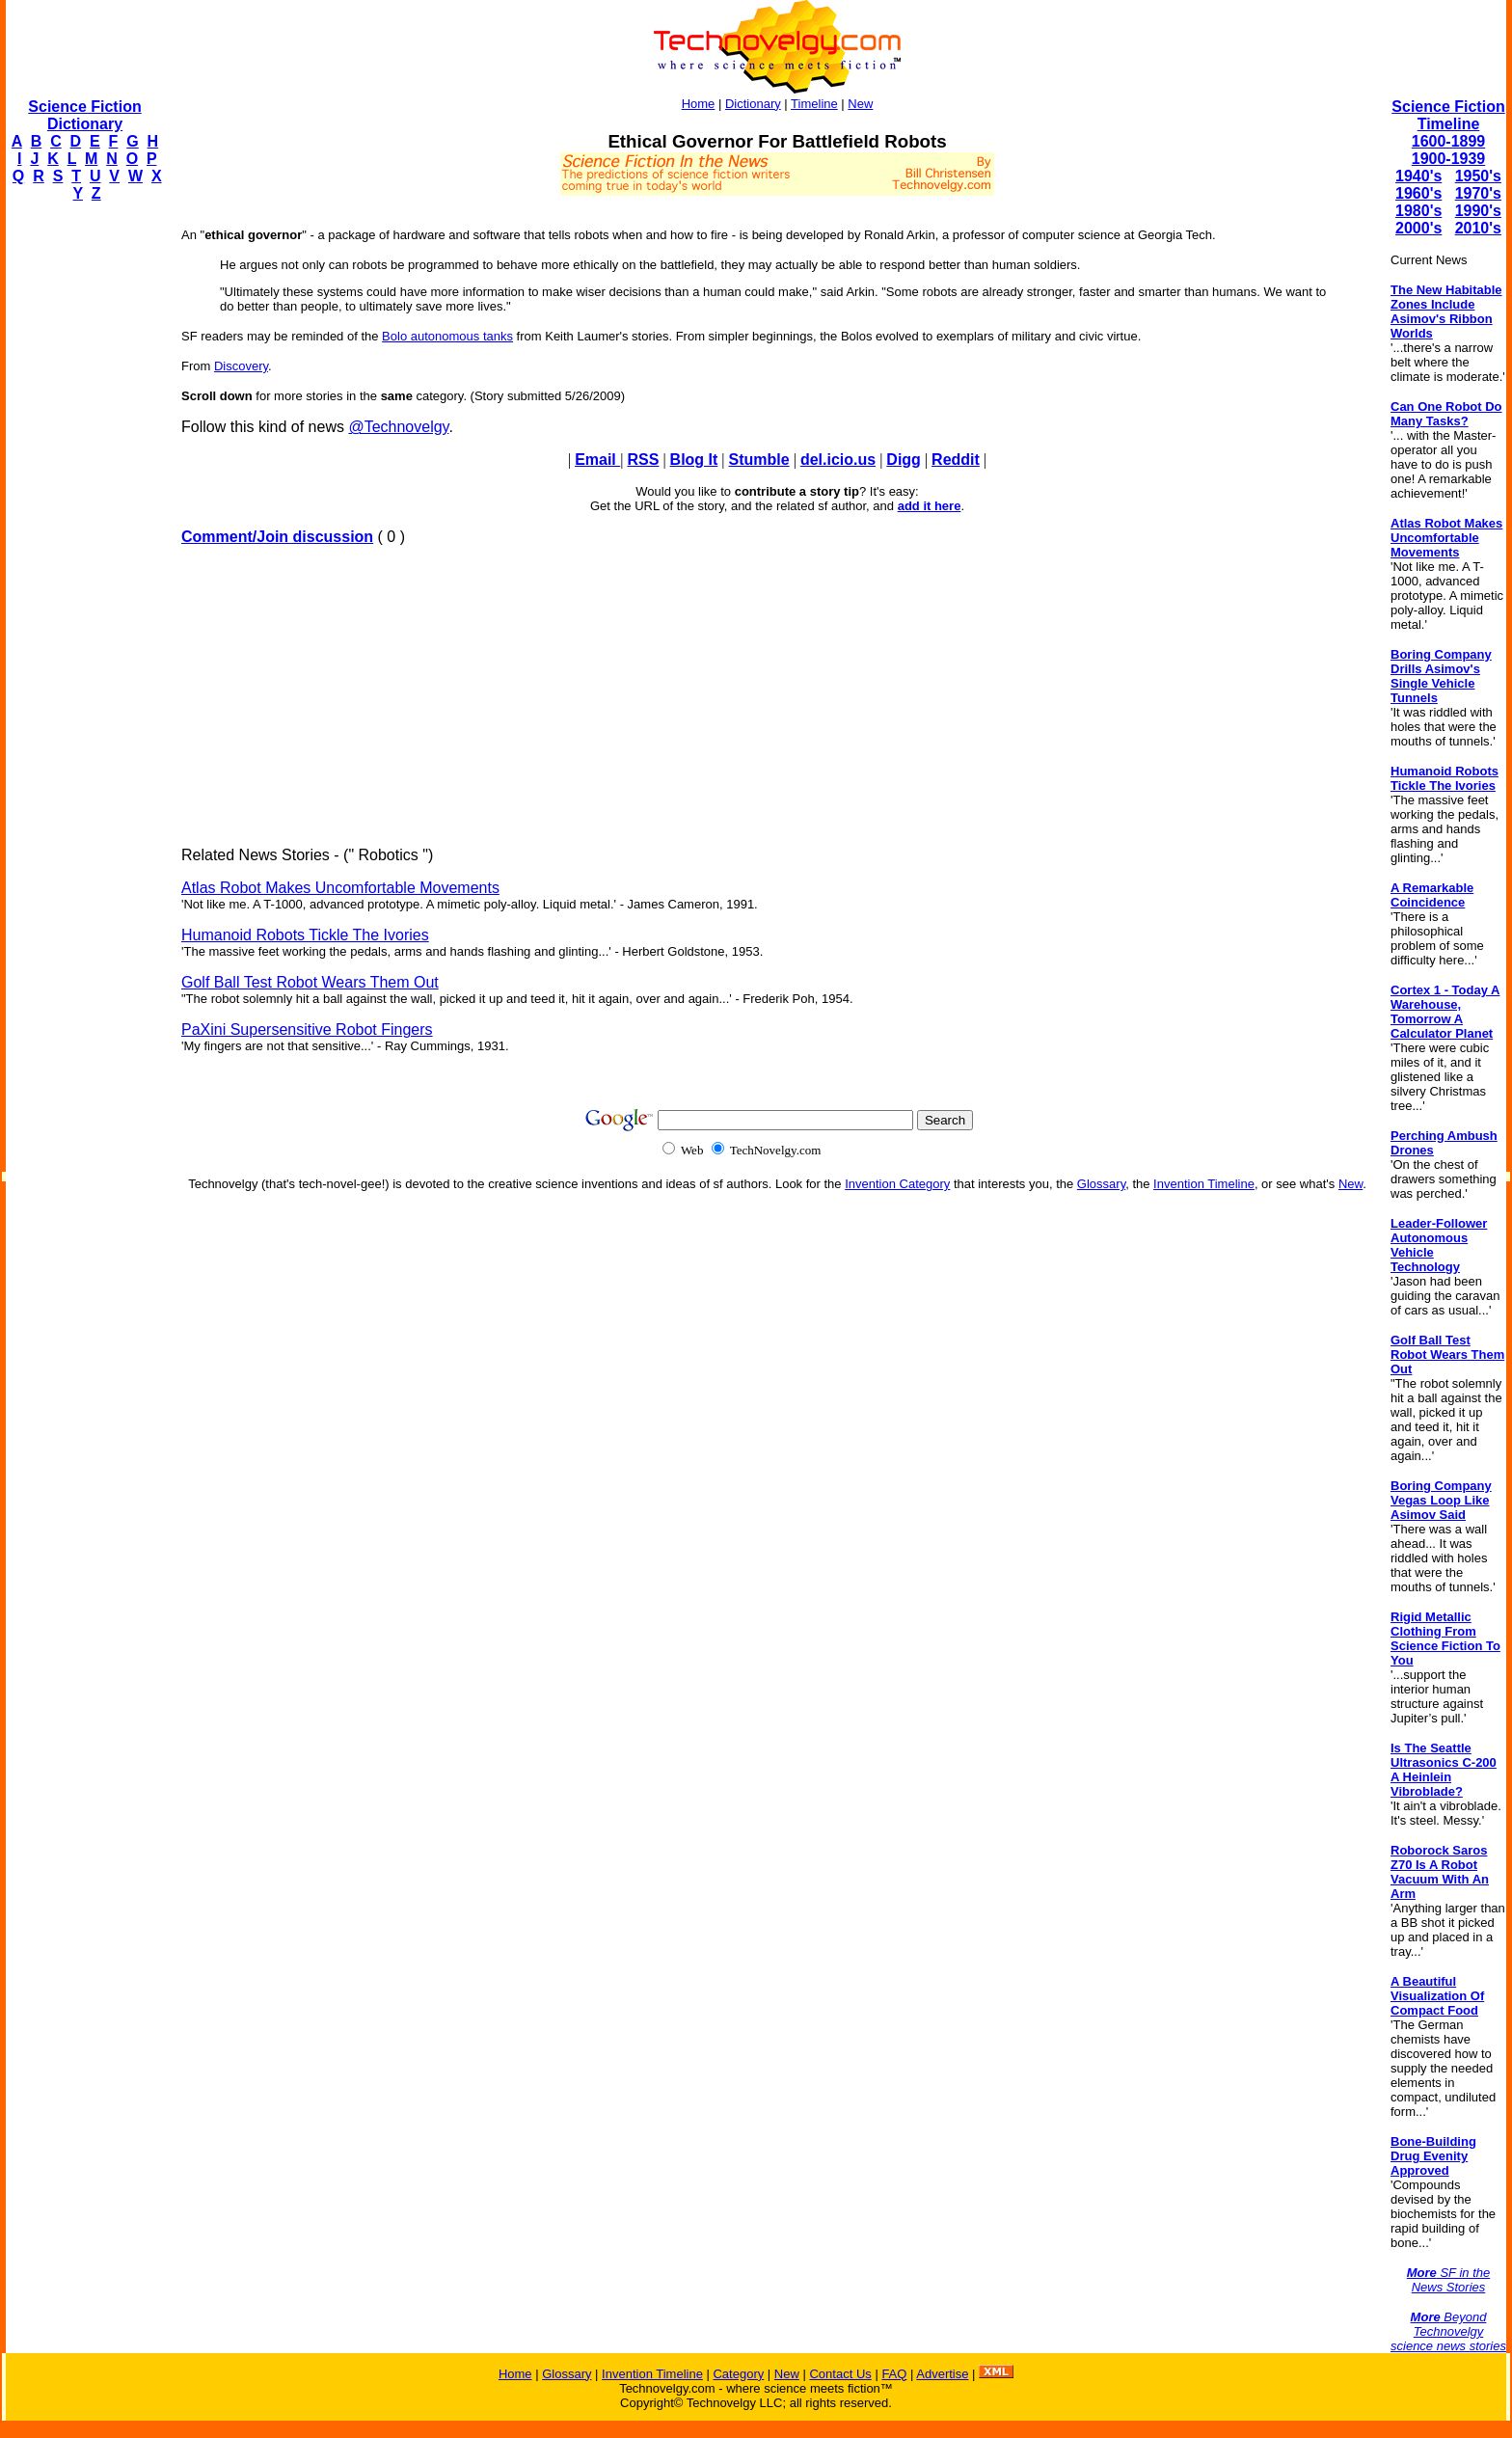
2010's (1478, 228)
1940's (1418, 176)
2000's (1418, 228)
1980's (1418, 211)
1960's (1418, 193)
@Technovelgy (398, 427)
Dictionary (753, 103)
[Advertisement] (83, 507)
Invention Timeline (1204, 1184)
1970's (1478, 193)
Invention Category (897, 1184)
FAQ (893, 2374)
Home (699, 103)
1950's (1478, 176)
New (860, 103)
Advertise (942, 2374)
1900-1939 (1449, 158)
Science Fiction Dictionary (84, 115)
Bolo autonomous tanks (447, 336)
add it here (929, 506)
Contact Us (840, 2374)
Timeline (814, 103)
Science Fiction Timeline (1447, 115)
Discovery (241, 366)
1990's (1478, 211)
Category (738, 2374)
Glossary (1101, 1184)
